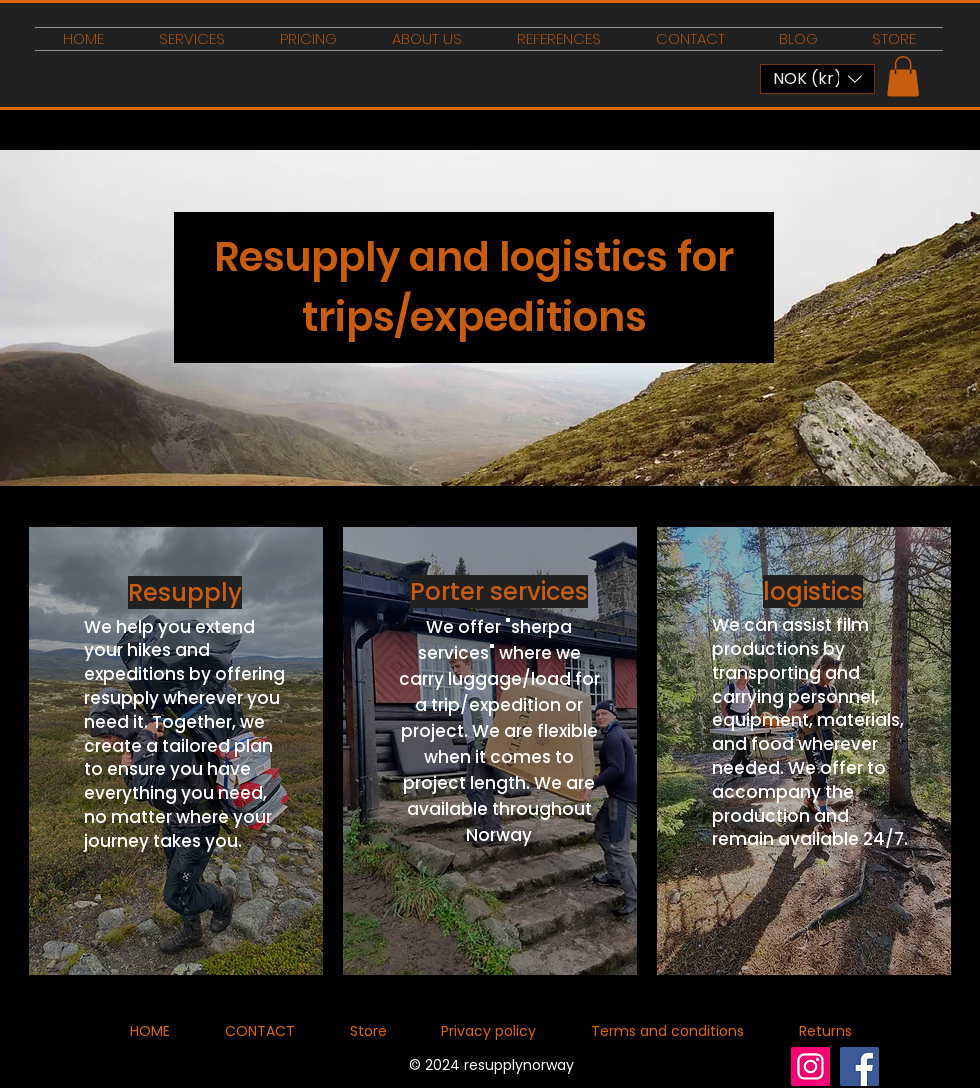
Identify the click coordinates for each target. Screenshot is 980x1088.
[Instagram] (810, 1066)
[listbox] (817, 79)
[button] (817, 79)
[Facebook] (859, 1066)
